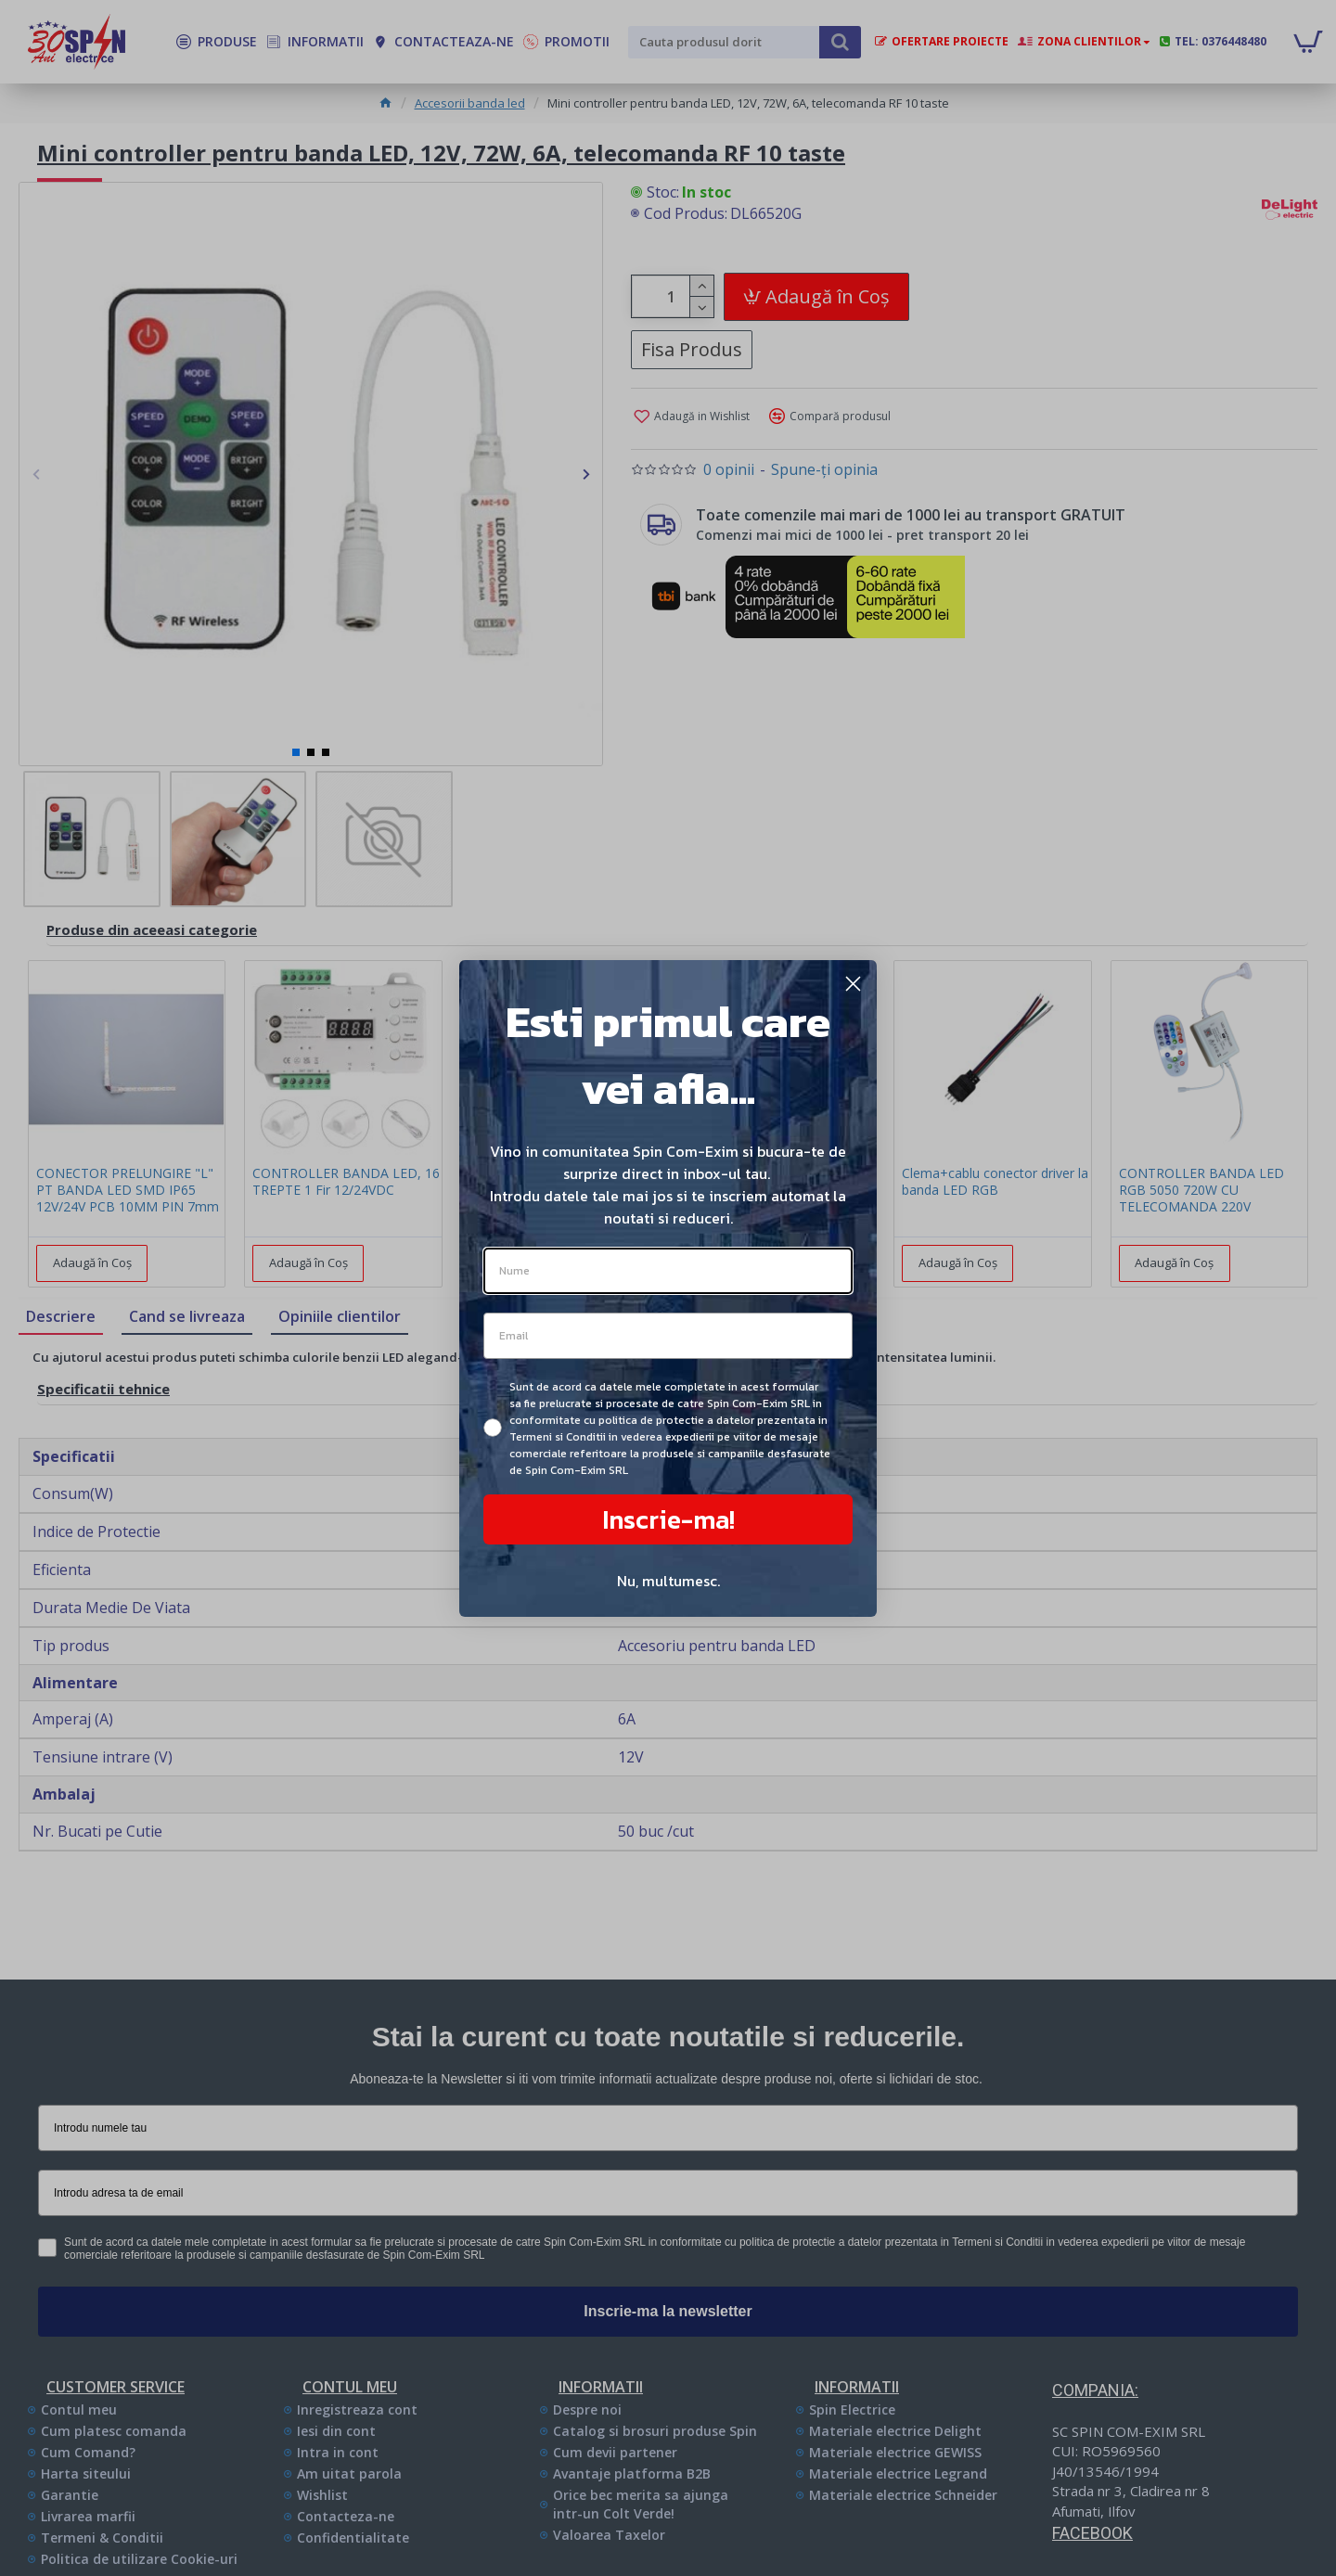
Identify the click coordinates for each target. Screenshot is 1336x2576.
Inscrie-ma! (668, 1519)
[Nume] (668, 1271)
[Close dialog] (853, 984)
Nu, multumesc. (668, 1581)
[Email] (668, 1336)
